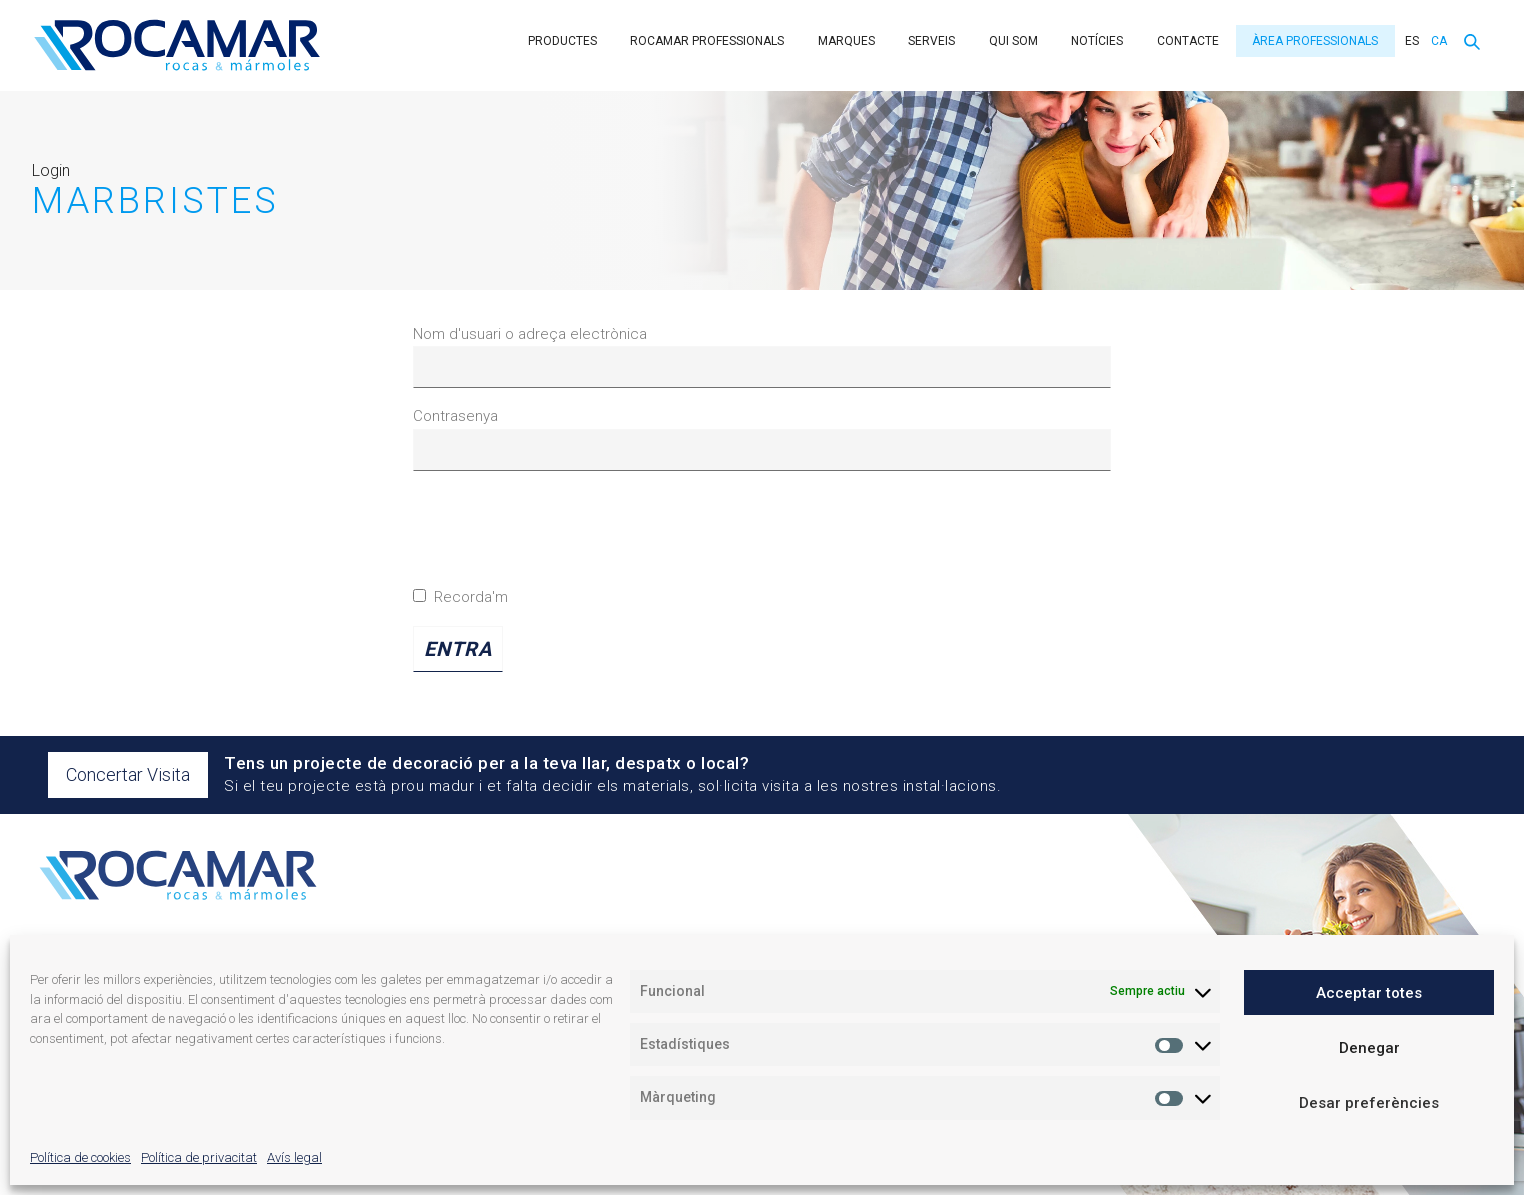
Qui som (1013, 41)
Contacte (1188, 41)
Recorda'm (460, 597)
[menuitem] (1409, 41)
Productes (562, 41)
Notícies (1097, 41)
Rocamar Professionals (707, 41)
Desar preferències (1369, 1103)
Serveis (931, 41)
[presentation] (565, 536)
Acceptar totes (1369, 993)
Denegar (1369, 1048)
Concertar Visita (128, 774)
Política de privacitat (199, 1157)
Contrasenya (455, 416)
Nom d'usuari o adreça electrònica (530, 334)
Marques (846, 41)
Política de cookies (80, 1157)
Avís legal (294, 1157)
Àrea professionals (1315, 41)
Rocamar (177, 45)
